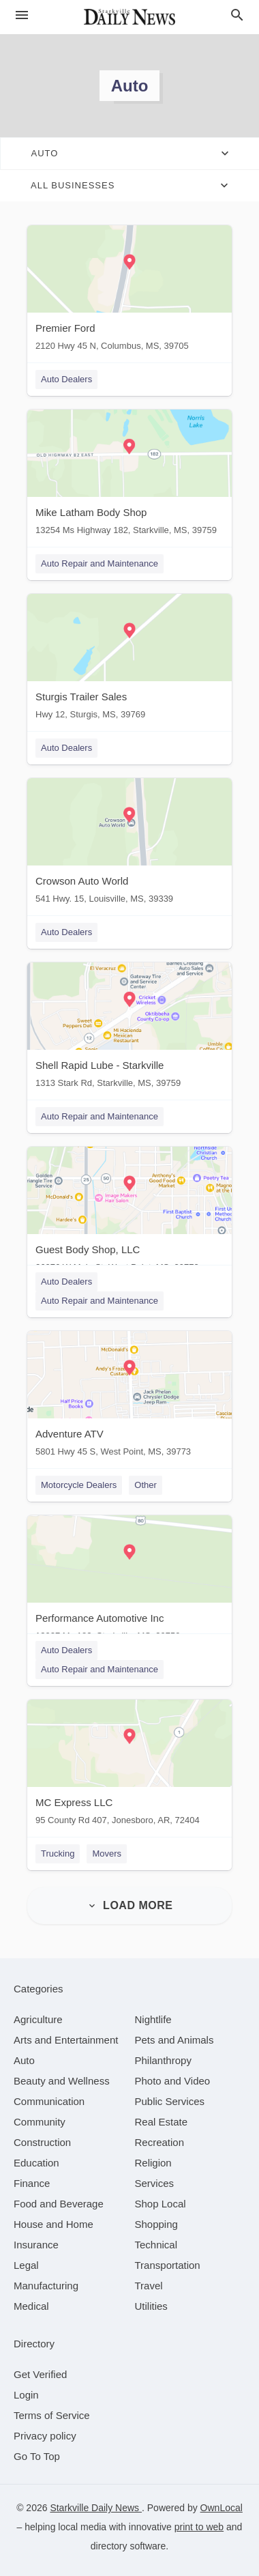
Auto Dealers (66, 379)
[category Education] (36, 2163)
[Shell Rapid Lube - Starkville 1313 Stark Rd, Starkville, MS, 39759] (129, 1028)
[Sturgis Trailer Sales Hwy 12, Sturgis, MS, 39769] (129, 659)
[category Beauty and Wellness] (62, 2081)
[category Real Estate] (161, 2122)
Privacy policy (45, 2436)
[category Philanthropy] (163, 2060)
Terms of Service (52, 2415)
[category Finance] (32, 2183)
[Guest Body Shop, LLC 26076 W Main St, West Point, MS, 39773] (129, 1212)
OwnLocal (221, 2507)
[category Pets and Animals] (174, 2040)
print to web (199, 2526)
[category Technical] (156, 2244)
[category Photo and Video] (173, 2081)
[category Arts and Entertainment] (66, 2040)
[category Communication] (49, 2101)
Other (145, 1485)
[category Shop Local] (160, 2203)
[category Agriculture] (38, 2019)
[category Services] (154, 2183)
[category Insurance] (36, 2244)
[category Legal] (26, 2265)
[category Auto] (24, 2060)
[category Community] (39, 2122)
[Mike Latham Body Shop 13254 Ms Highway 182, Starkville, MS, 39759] (129, 475)
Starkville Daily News (96, 2507)
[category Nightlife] (153, 2019)
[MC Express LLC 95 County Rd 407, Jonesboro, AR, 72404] (129, 1765)
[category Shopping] (156, 2224)
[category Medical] (31, 2306)
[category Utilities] (151, 2306)
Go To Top (37, 2456)
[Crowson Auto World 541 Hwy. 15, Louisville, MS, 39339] (129, 844)
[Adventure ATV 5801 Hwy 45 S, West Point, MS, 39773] (129, 1397)
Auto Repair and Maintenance (99, 563)
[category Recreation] (160, 2142)
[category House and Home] (53, 2224)
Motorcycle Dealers (79, 1485)
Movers (106, 1853)
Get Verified (40, 2374)
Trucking (57, 1853)
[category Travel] (149, 2285)
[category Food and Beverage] (59, 2203)
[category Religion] (153, 2163)
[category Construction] (42, 2142)
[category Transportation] (167, 2265)
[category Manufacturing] (46, 2285)
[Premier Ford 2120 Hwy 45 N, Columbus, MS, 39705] (129, 291)
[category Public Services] (170, 2101)
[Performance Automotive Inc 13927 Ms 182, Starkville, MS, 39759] (129, 1581)
